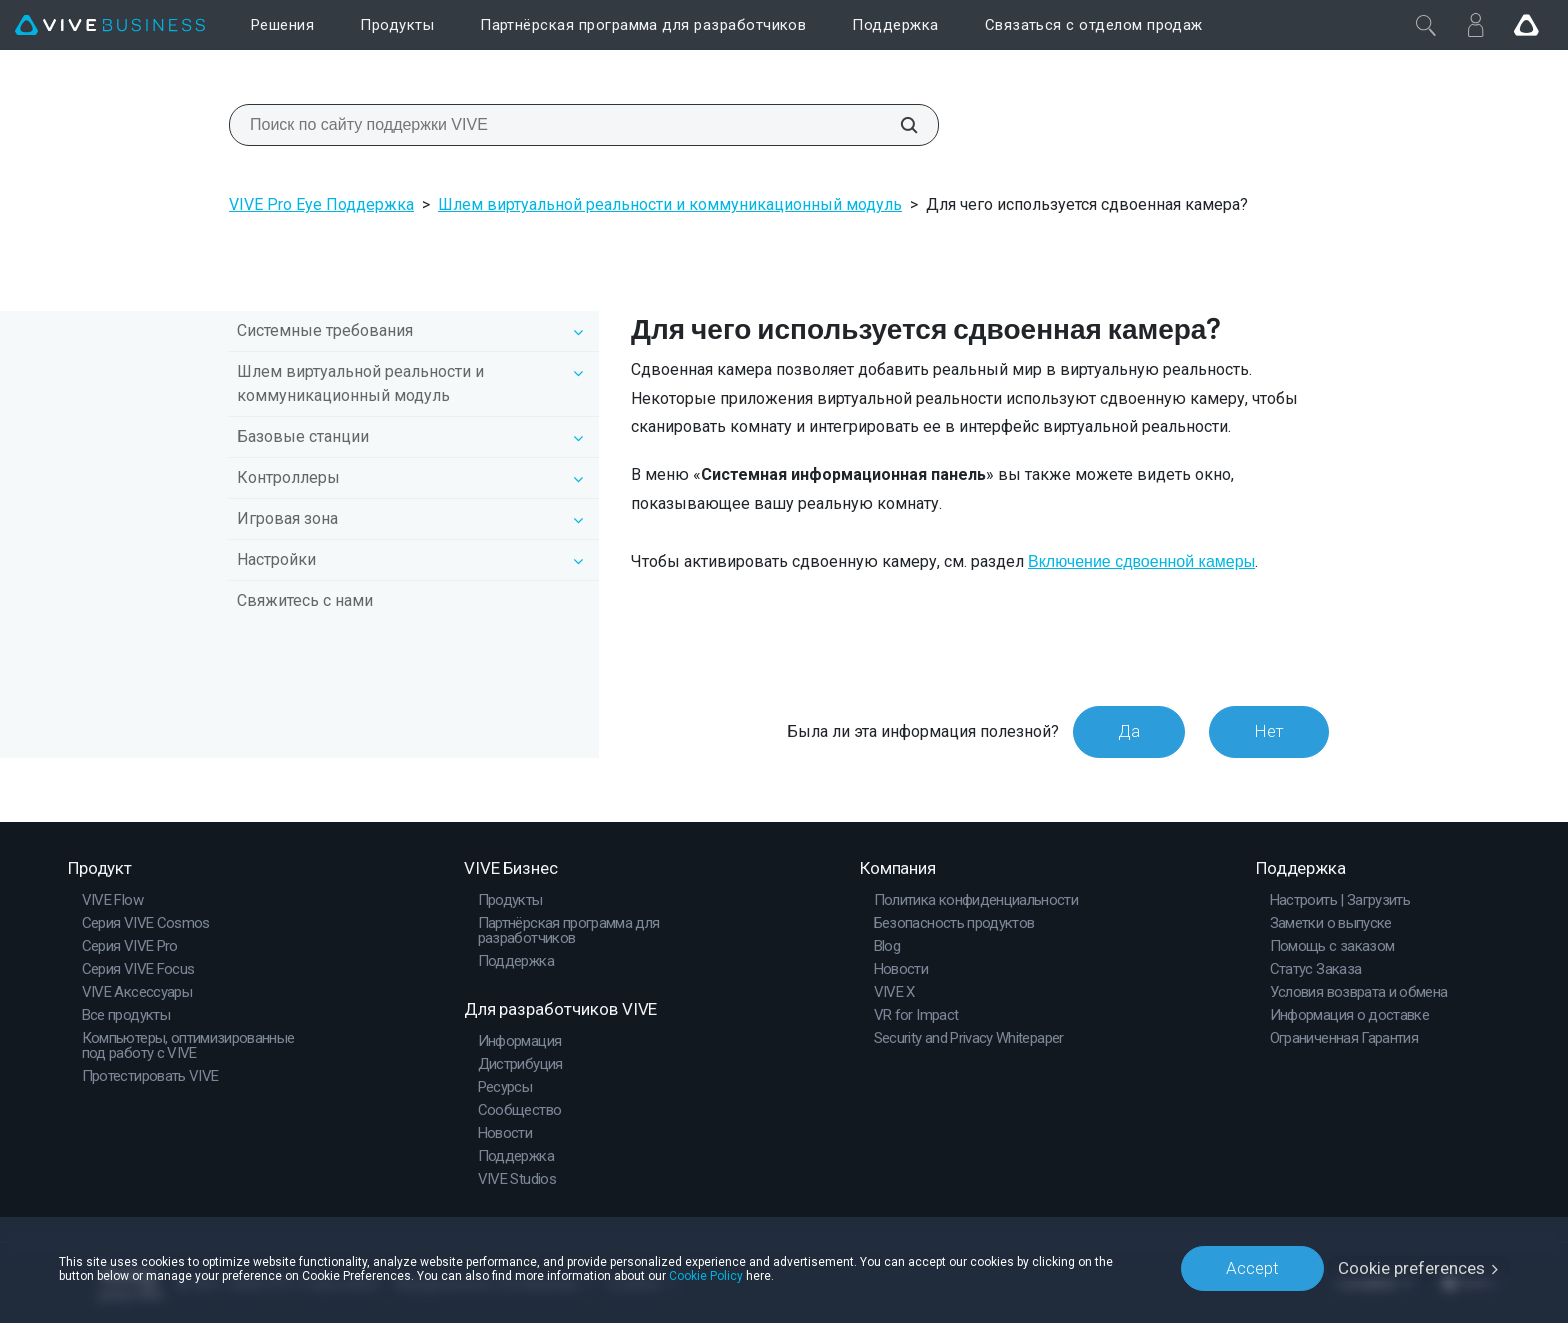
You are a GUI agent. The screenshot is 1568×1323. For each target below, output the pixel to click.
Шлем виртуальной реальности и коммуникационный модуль (670, 204)
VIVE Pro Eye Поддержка (321, 204)
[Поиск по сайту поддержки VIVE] (898, 125)
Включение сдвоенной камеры (1141, 561)
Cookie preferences (1411, 1268)
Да (1129, 731)
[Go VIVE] (1526, 25)
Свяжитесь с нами (305, 600)
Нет (1269, 731)
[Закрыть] (1426, 25)
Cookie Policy (706, 1275)
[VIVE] (110, 25)
